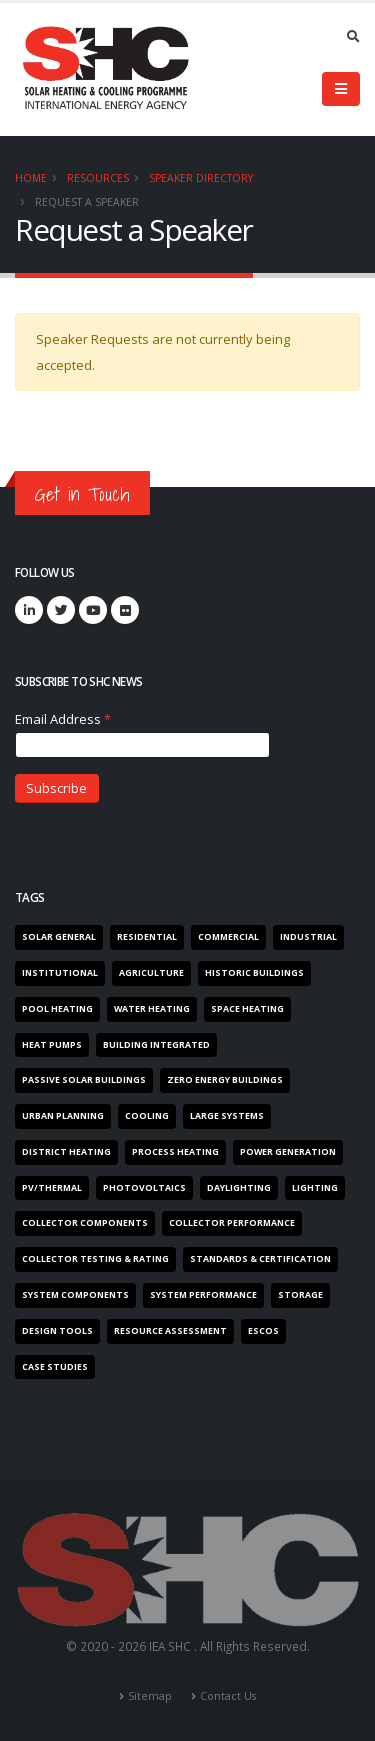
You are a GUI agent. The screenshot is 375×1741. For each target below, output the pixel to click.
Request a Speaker (87, 202)
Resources (98, 178)
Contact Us (228, 1696)
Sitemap (150, 1696)
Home (31, 178)
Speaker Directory (201, 178)
